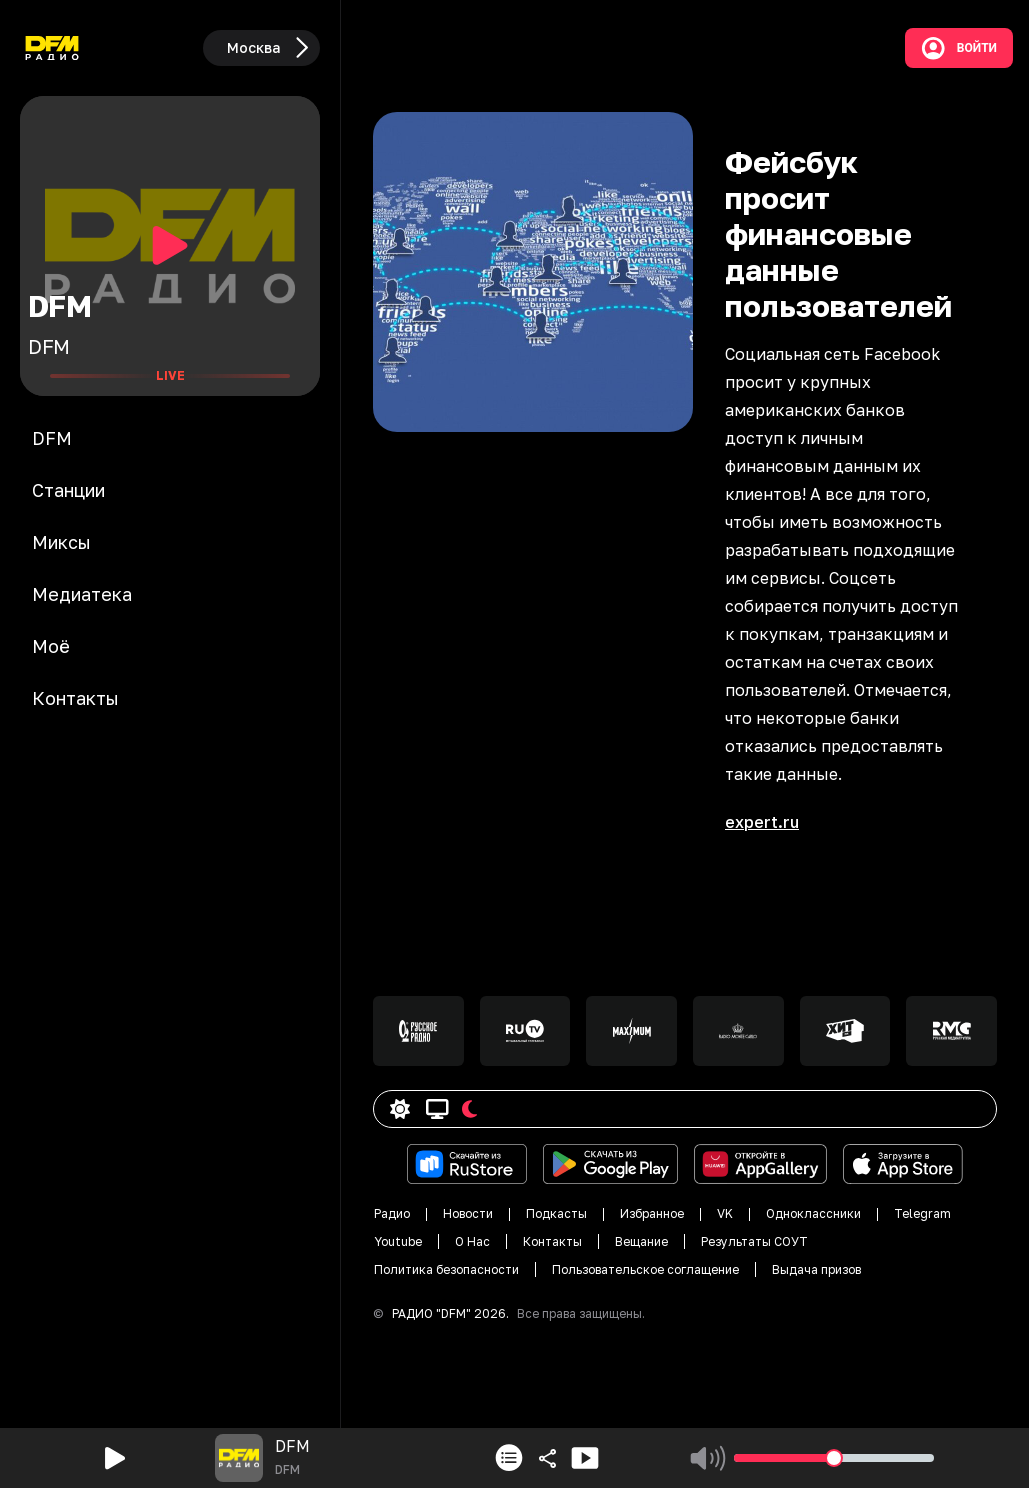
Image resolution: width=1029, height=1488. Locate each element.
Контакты (552, 1241)
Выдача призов (816, 1269)
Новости (468, 1213)
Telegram (922, 1213)
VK (725, 1213)
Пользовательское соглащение (645, 1269)
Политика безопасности (446, 1269)
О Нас (472, 1241)
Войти (959, 48)
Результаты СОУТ (754, 1241)
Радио (392, 1213)
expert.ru (762, 822)
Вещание (641, 1241)
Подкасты (556, 1213)
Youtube (398, 1241)
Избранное (652, 1213)
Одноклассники (813, 1213)
